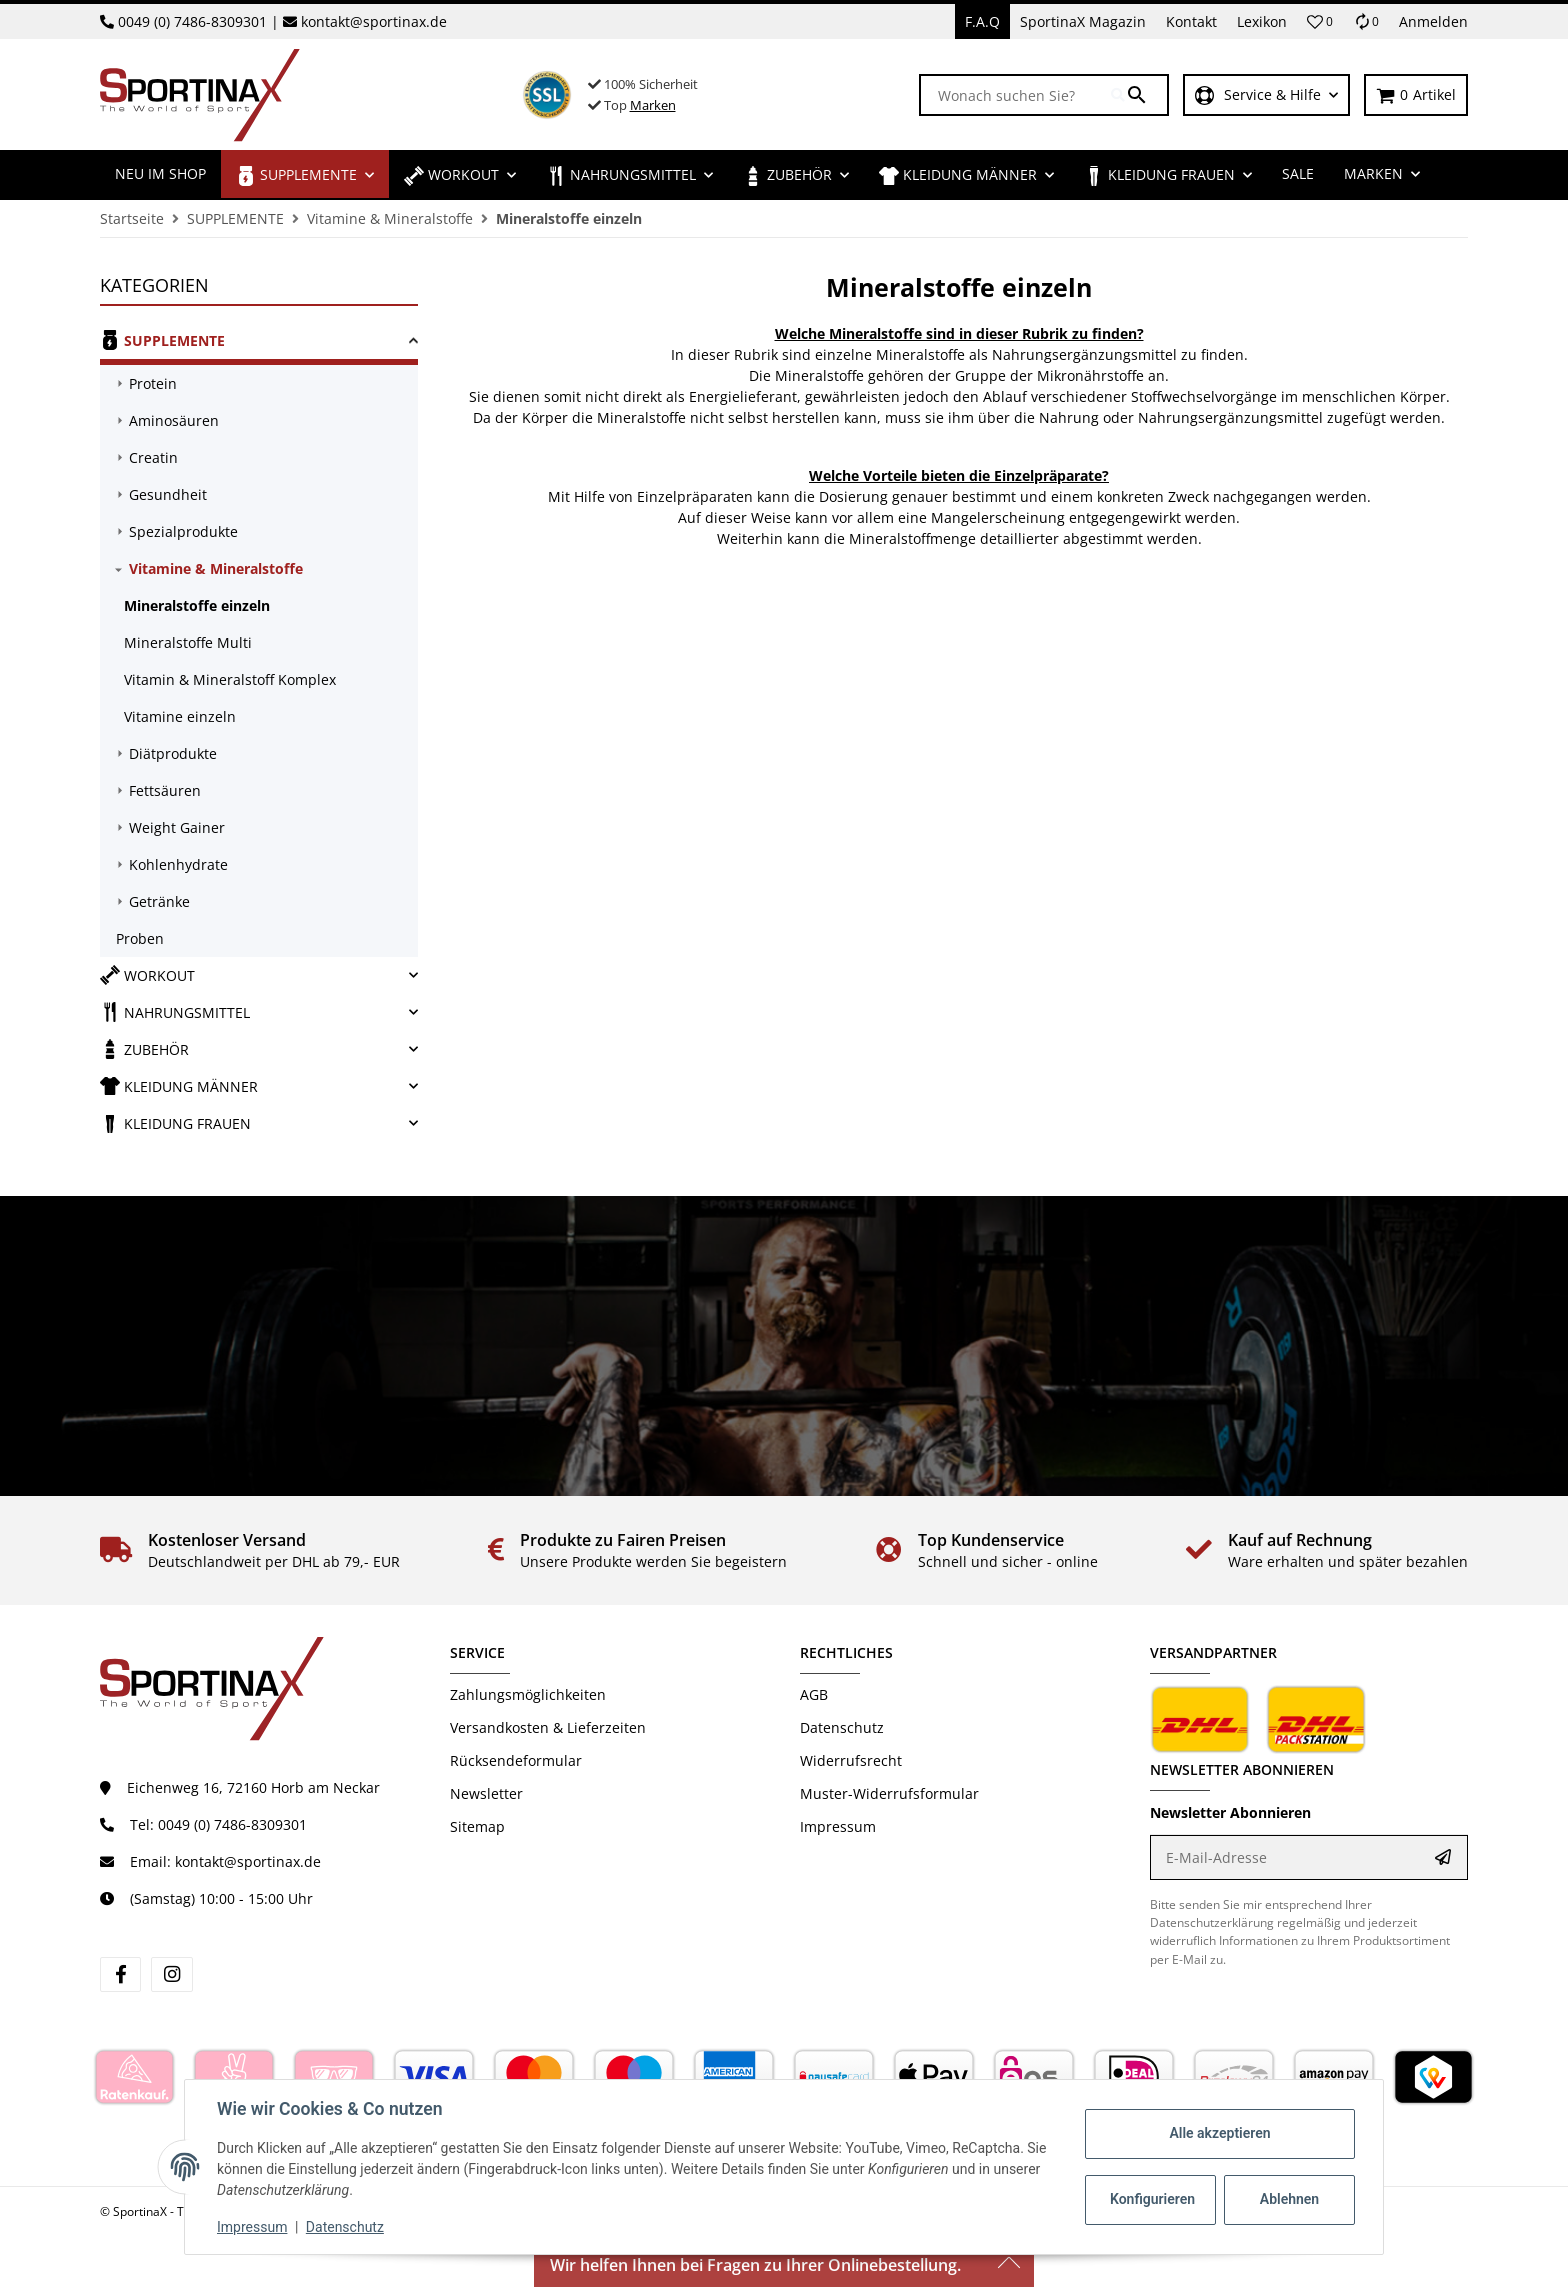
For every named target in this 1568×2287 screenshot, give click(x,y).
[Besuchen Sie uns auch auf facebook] (120, 1974)
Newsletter (486, 1793)
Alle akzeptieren (1219, 2133)
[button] (1320, 22)
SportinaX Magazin (1083, 21)
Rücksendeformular (516, 1760)
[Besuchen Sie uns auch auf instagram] (171, 1974)
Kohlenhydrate (178, 864)
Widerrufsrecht (851, 1760)
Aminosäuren (174, 420)
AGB (814, 1694)
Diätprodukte (173, 753)
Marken (653, 105)
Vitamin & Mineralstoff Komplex (230, 679)
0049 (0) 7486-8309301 (192, 21)
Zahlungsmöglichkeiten (528, 1694)
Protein (153, 383)
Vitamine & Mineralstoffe (216, 568)
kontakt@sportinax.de (374, 21)
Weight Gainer (177, 827)
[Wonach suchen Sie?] (1016, 95)
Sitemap (477, 1826)
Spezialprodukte (183, 531)
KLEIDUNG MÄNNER (179, 1086)
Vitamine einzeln (180, 716)
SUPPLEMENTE (162, 340)
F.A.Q (982, 21)
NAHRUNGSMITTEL (175, 1012)
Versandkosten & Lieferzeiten (548, 1727)
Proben (140, 938)
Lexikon (1262, 21)
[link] (259, 343)
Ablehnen (1289, 2199)
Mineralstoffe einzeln (197, 605)
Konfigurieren (1152, 2199)
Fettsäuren (165, 790)
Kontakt (1191, 21)
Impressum (252, 2227)
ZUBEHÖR (144, 1049)
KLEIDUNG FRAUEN (175, 1123)
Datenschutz (345, 2227)
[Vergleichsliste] (1366, 21)
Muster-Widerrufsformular (889, 1793)
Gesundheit (168, 494)
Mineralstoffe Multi (188, 642)
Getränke (159, 901)
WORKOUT (147, 975)
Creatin (153, 457)
